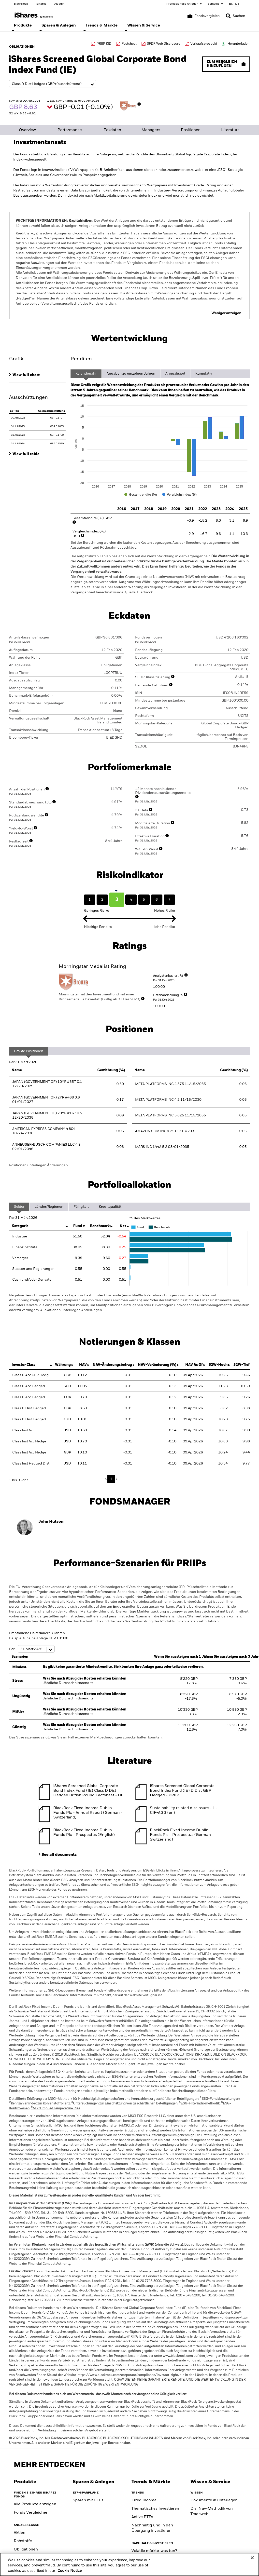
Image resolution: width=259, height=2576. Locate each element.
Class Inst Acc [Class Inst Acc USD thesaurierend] (23, 1430)
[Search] (235, 16)
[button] (228, 16)
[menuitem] (23, 25)
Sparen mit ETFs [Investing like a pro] (88, 2500)
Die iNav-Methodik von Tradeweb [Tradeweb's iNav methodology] (211, 2511)
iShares (41, 3)
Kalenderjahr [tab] (86, 373)
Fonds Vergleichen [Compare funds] (31, 2513)
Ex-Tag (14, 411)
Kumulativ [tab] (203, 373)
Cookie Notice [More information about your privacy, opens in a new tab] (70, 2571)
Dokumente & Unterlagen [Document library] (214, 2500)
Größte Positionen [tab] (28, 1051)
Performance (70, 130)
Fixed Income (144, 2500)
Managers (151, 130)
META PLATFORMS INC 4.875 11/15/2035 (170, 1084)
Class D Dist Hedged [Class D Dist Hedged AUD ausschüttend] (29, 1419)
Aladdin (59, 3)
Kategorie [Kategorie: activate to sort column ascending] (20, 1226)
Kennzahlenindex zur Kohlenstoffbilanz (39, 2103)
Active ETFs (142, 2517)
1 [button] (111, 1479)
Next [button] (116, 1479)
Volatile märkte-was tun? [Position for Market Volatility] (154, 2551)
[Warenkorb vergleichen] (203, 16)
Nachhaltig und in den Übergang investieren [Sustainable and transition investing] (152, 2528)
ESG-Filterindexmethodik (199, 2103)
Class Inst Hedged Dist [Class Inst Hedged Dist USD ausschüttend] (30, 1463)
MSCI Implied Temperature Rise (55, 2108)
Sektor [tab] (19, 1206)
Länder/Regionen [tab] (48, 1206)
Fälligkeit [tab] (81, 1206)
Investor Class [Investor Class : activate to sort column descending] (23, 1365)
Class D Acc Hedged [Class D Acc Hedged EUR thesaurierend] (28, 1397)
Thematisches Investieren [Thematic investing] (155, 2509)
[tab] (37, 374)
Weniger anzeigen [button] (226, 313)
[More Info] (139, 104)
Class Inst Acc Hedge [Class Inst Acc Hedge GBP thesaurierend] (29, 1452)
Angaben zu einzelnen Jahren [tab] (131, 373)
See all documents (59, 1855)
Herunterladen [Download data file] (238, 43)
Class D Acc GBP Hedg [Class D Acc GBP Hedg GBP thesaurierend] (30, 1375)
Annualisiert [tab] (175, 373)
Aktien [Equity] (19, 2533)
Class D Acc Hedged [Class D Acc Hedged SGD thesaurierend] (28, 1386)
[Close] (252, 2557)
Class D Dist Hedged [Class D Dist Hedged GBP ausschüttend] (29, 1408)
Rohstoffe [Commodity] (23, 2541)
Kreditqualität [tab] (110, 1206)
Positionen (191, 130)
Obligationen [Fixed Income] (26, 2549)
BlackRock (21, 3)
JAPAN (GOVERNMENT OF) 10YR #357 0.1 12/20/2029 (47, 1084)
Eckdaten (112, 130)
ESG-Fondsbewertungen (219, 2099)
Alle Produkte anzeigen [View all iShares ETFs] (35, 2504)
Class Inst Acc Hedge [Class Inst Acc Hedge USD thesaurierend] (29, 1441)
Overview (27, 130)
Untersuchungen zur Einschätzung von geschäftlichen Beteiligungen (124, 2103)
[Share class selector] (52, 83)
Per (32, 1649)
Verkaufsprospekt (203, 43)
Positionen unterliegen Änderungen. (39, 1165)
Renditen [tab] (81, 359)
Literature (230, 130)
